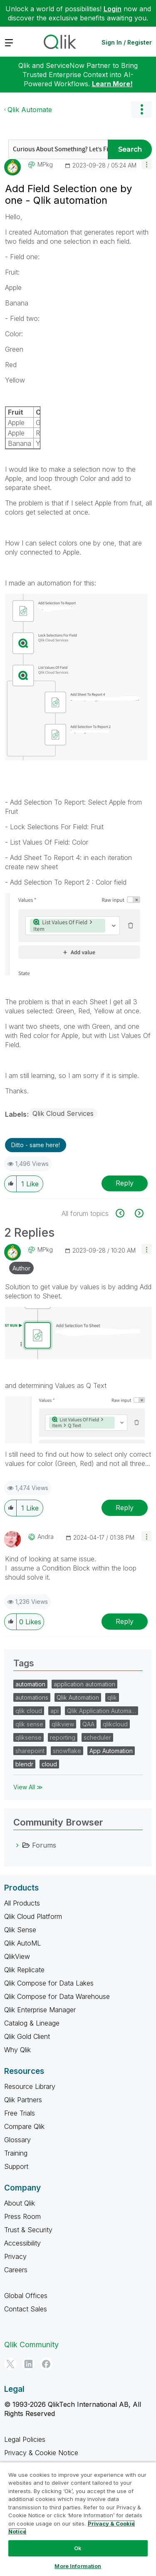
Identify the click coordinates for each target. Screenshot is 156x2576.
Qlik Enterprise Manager (40, 2010)
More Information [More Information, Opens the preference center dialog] (77, 2566)
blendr (24, 1764)
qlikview (63, 1724)
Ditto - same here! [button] (35, 1144)
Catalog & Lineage (31, 2023)
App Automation (111, 1750)
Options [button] (141, 109)
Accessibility (22, 2243)
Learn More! (112, 84)
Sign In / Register (127, 42)
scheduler (97, 1737)
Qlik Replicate (24, 1970)
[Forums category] (17, 1845)
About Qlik (19, 2203)
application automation (84, 1684)
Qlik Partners (23, 2100)
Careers (15, 2270)
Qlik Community (31, 2344)
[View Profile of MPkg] (45, 164)
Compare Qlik (24, 2126)
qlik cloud (28, 1710)
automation (30, 1684)
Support (16, 2166)
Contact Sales (25, 2309)
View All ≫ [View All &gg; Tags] (28, 1787)
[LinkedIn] (28, 2364)
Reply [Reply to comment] (125, 1507)
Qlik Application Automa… (101, 1710)
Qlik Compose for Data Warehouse (57, 1996)
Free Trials (19, 2113)
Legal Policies (24, 2439)
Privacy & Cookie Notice (41, 2452)
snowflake (67, 1750)
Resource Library (29, 2086)
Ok (78, 2548)
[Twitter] (10, 2364)
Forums (44, 1845)
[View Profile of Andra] (45, 1537)
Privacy (15, 2256)
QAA (88, 1724)
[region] (78, 2519)
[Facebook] (46, 2364)
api (54, 1710)
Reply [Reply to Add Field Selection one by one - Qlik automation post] (125, 1183)
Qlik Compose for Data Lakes (49, 1983)
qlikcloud (115, 1724)
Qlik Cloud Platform (33, 1916)
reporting (62, 1737)
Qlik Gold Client (27, 2036)
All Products (22, 1903)
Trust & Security (28, 2230)
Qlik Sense (20, 1930)
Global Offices (25, 2295)
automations (31, 1697)
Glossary (17, 2140)
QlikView (17, 1956)
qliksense (28, 1737)
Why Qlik (17, 2050)
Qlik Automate (29, 109)
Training (15, 2153)
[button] (146, 164)
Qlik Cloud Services (63, 1113)
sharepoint (30, 1750)
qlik (112, 1697)
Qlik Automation (78, 1697)
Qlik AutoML (22, 1943)
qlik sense (29, 1724)
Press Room (22, 2216)
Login (112, 9)
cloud (49, 1764)
